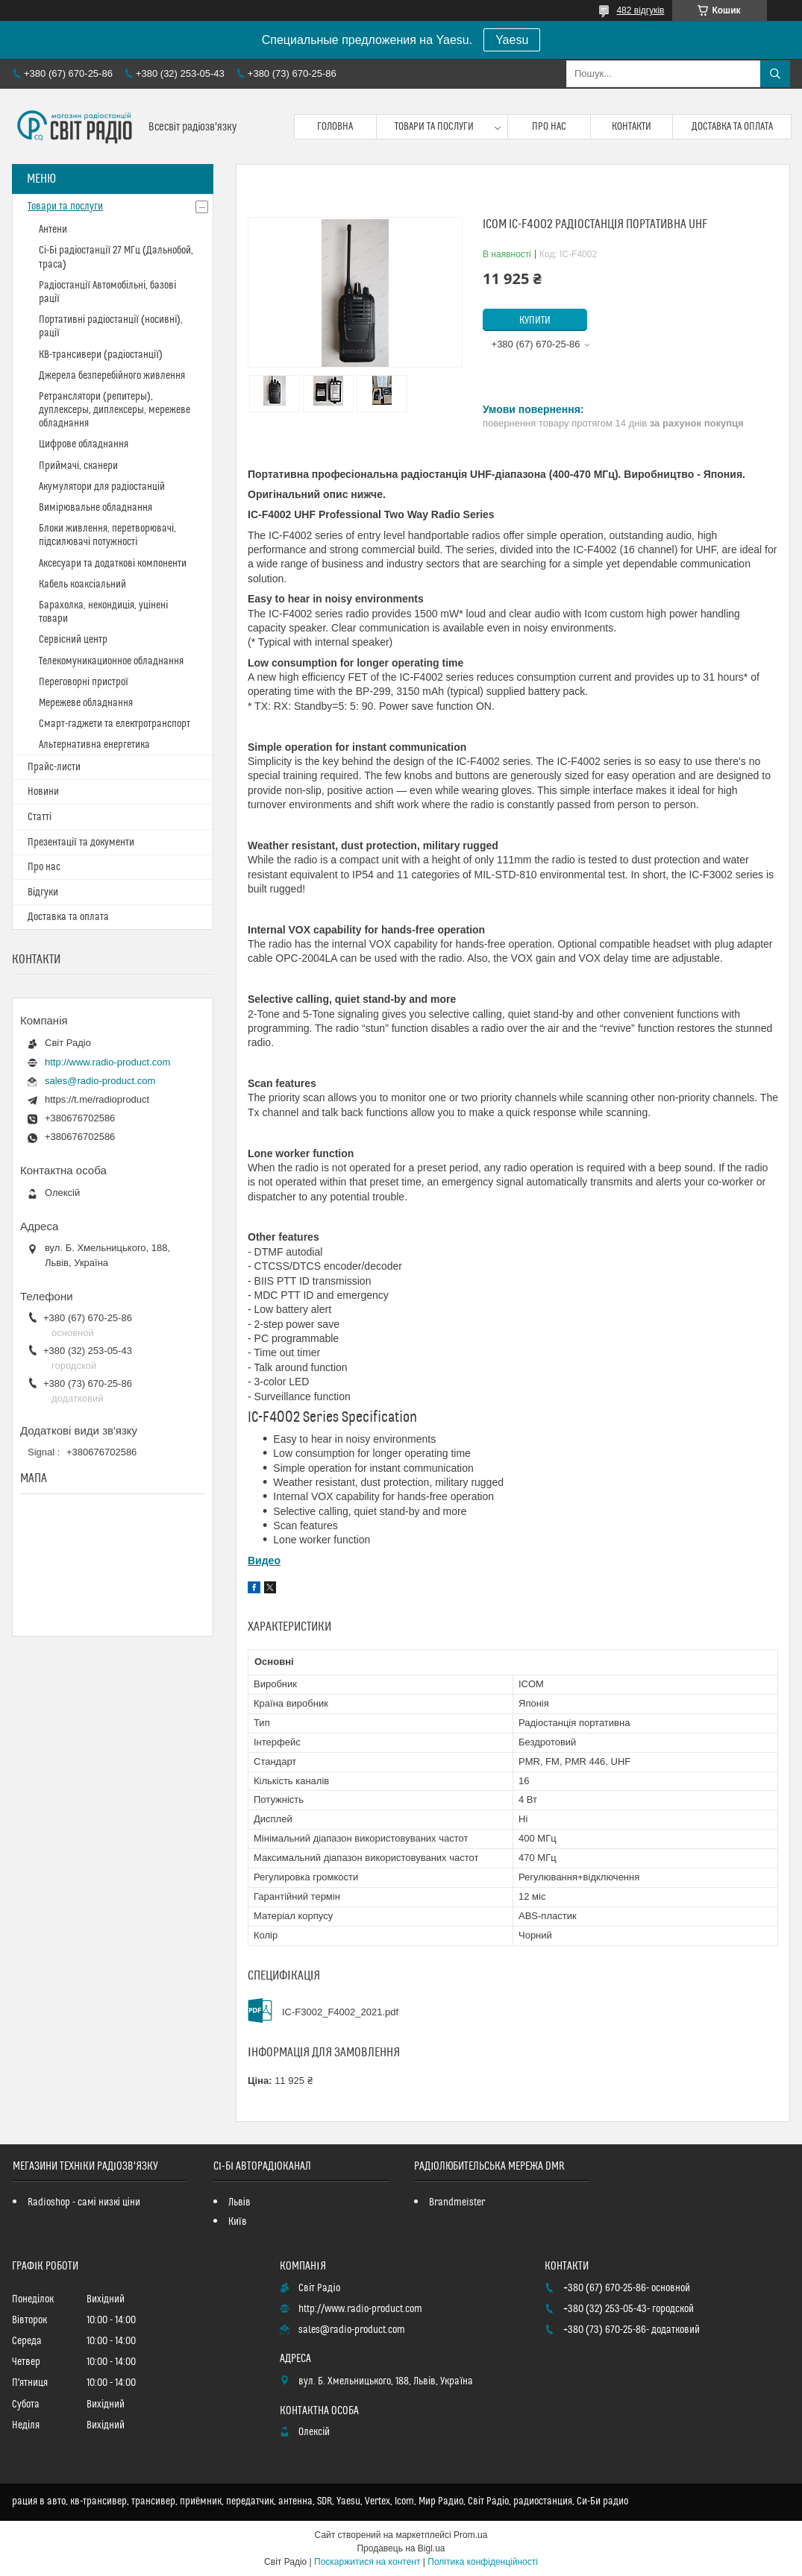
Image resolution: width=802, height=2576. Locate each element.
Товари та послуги (434, 127)
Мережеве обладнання (86, 703)
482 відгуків (640, 10)
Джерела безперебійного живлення (112, 376)
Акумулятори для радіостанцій (102, 487)
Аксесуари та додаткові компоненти (113, 564)
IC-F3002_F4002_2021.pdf (340, 2012)
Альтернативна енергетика (94, 745)
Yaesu (511, 40)
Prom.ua (470, 2535)
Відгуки (43, 892)
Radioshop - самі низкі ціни (84, 2202)
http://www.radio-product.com (107, 1062)
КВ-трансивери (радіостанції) (101, 355)
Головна (335, 127)
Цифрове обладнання (83, 444)
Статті (39, 817)
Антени (53, 230)
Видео (264, 1560)
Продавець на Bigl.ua (401, 2548)
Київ (237, 2222)
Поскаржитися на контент (367, 2562)
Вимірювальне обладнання (95, 508)
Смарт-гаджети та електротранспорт (114, 724)
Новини (43, 792)
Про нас (549, 127)
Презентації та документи (81, 842)
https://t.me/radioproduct (97, 1099)
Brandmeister (457, 2202)
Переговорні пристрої (83, 682)
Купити (535, 321)
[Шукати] (775, 73)
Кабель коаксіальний (82, 585)
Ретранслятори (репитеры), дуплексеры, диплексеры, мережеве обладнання (114, 410)
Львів (239, 2202)
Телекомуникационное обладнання (111, 661)
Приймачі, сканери (78, 466)
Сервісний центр (73, 640)
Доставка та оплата (732, 127)
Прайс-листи (54, 767)
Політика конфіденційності (482, 2562)
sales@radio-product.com (100, 1080)
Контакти (631, 127)
